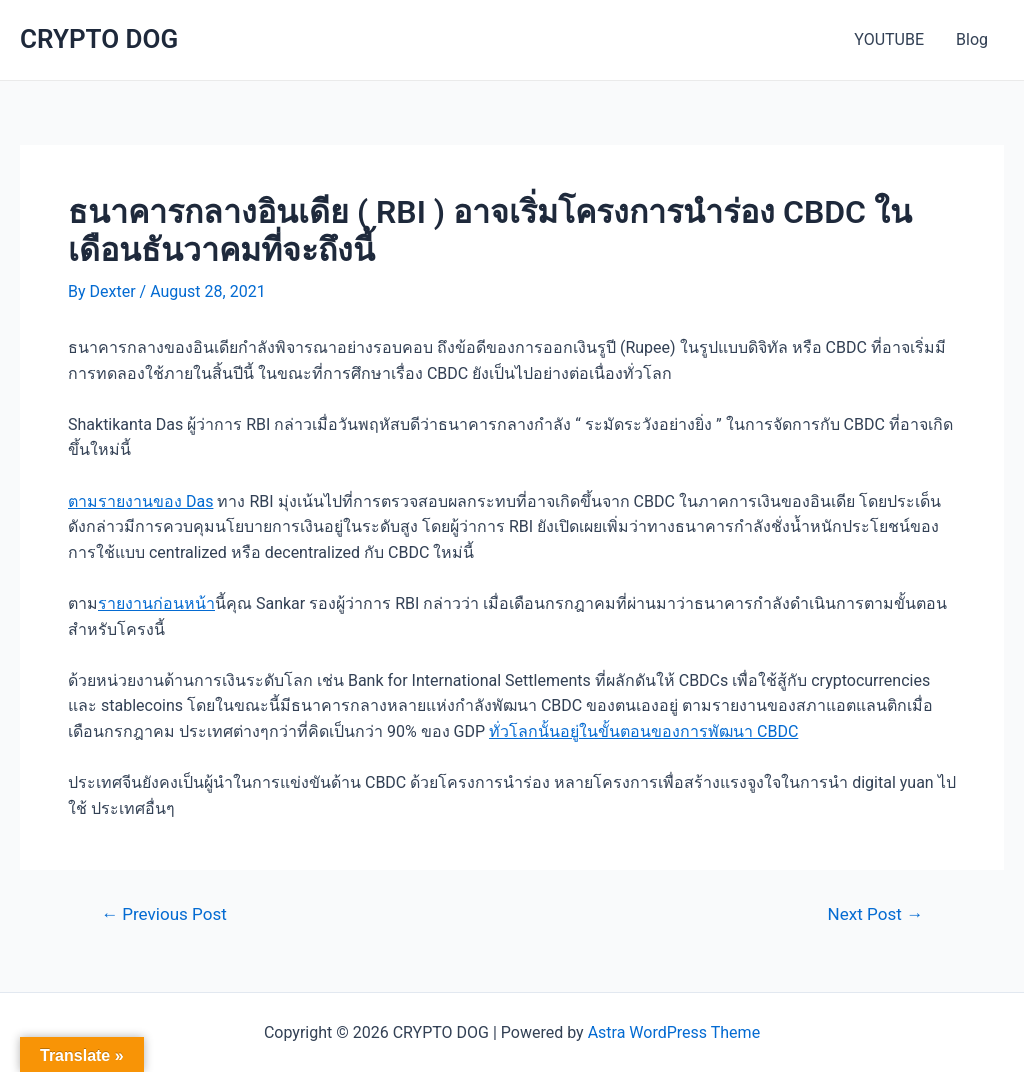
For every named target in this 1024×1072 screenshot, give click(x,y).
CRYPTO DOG (99, 39)
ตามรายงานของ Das (140, 501)
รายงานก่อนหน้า (156, 603)
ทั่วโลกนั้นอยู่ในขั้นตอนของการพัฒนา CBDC (643, 731)
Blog (972, 39)
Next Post (875, 914)
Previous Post (164, 914)
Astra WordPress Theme (674, 1032)
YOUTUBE (889, 39)
